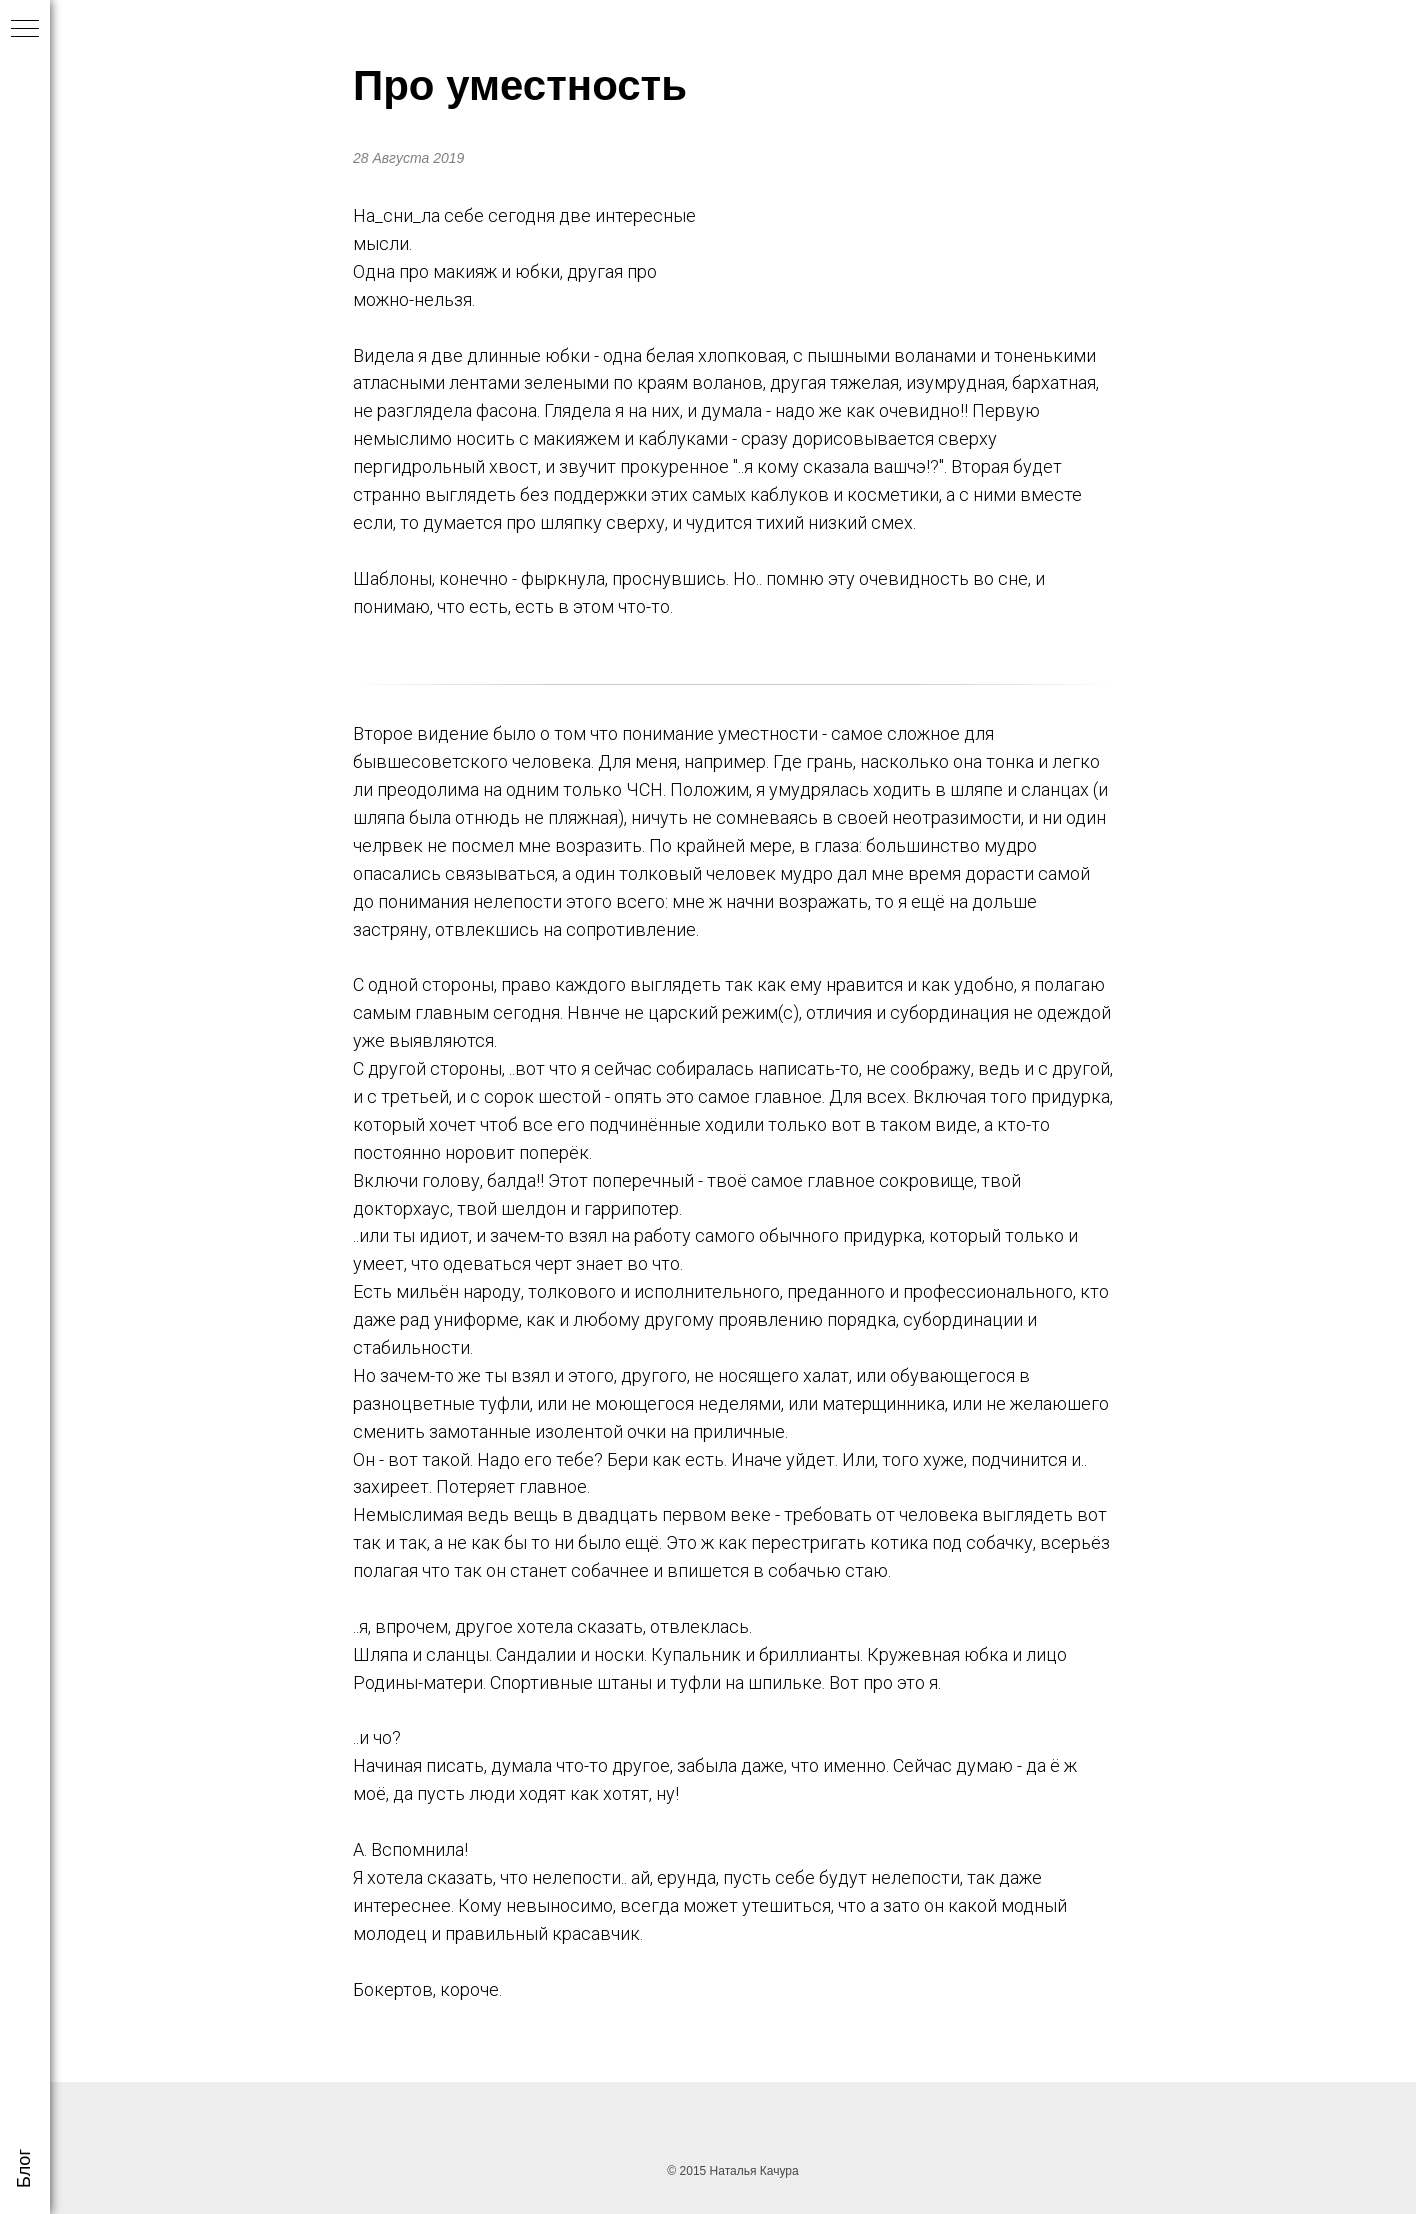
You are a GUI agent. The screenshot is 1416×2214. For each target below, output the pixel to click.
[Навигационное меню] (25, 30)
